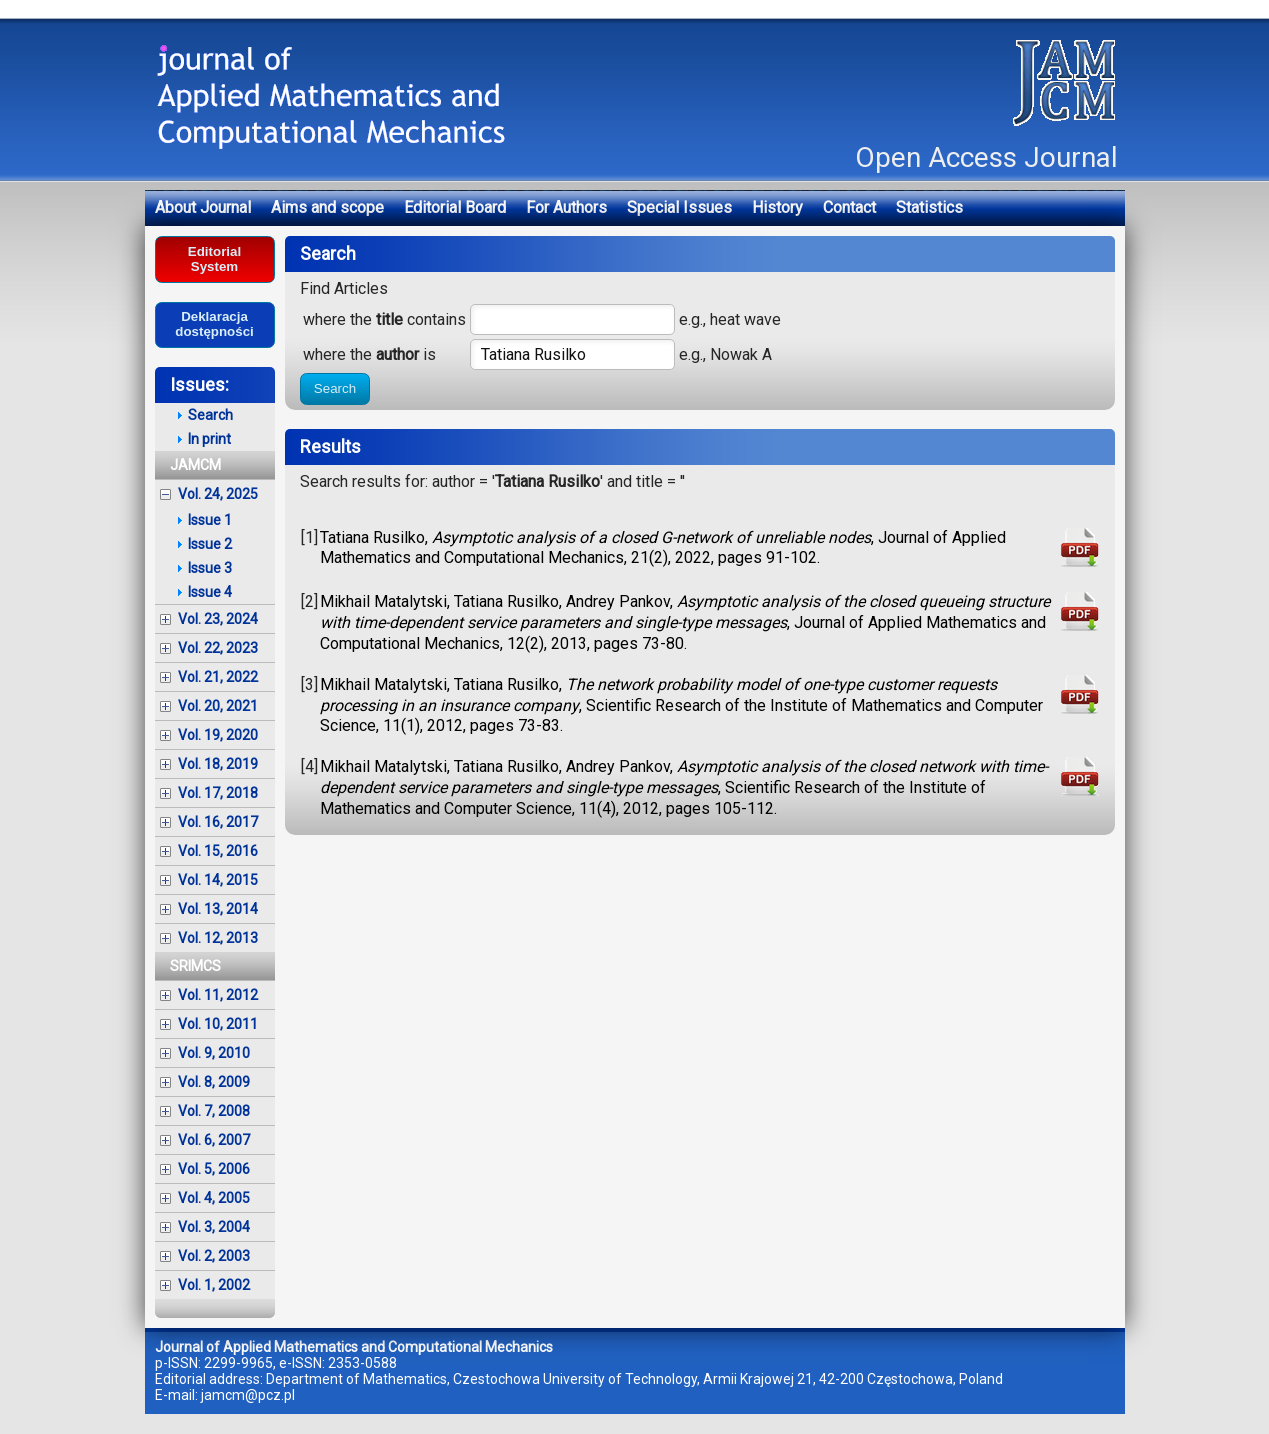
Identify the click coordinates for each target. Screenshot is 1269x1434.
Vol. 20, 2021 (218, 706)
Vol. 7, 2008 (214, 1111)
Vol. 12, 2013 (218, 938)
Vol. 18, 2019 (218, 764)
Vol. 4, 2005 (214, 1198)
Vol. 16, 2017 (218, 822)
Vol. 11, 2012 (218, 995)
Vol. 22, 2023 (218, 648)
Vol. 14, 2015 (218, 880)
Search (335, 388)
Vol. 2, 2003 (214, 1256)
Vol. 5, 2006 (214, 1169)
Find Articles (344, 288)
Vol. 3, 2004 (214, 1227)
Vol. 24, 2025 (218, 494)
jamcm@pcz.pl (248, 1395)
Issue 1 (210, 520)
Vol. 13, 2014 (218, 909)
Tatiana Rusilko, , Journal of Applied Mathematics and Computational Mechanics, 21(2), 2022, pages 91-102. (663, 548)
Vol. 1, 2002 (214, 1285)
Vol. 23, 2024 (218, 619)
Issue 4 (210, 592)
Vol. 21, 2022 (218, 677)
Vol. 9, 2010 (214, 1053)
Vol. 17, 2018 (218, 793)
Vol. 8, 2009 (214, 1082)
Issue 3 (210, 568)
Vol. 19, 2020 (218, 735)
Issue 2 (210, 544)
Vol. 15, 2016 (218, 851)
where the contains (384, 319)
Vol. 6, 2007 (214, 1140)
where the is (369, 354)
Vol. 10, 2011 (218, 1024)
